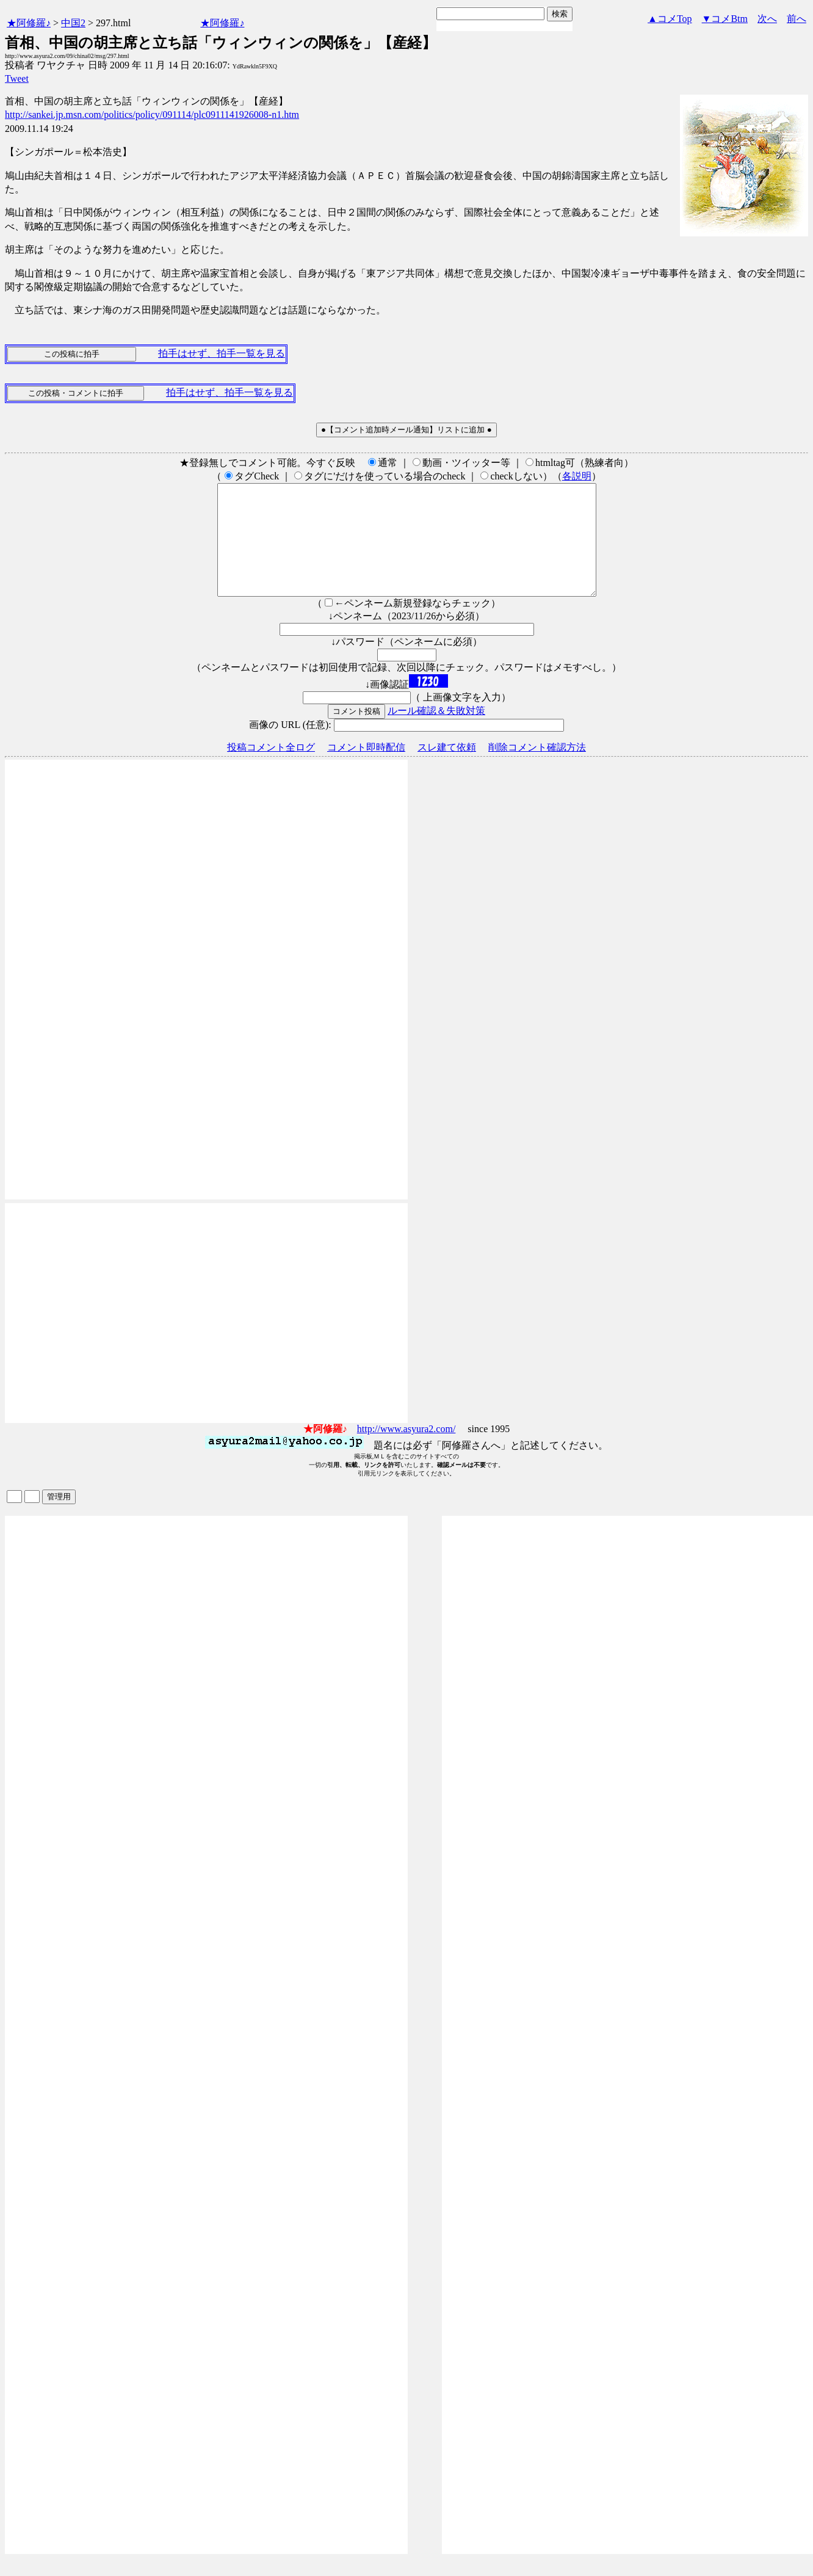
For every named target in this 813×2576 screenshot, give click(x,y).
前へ (796, 18)
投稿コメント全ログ (271, 769)
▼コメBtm (725, 18)
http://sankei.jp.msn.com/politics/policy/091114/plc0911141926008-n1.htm (152, 114)
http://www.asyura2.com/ (406, 1451)
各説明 (576, 476)
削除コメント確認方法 (537, 769)
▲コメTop (670, 18)
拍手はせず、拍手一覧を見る (221, 353)
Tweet (17, 78)
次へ (767, 18)
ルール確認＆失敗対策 (436, 732)
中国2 (73, 23)
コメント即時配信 (366, 769)
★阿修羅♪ (29, 23)
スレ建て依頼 (446, 769)
